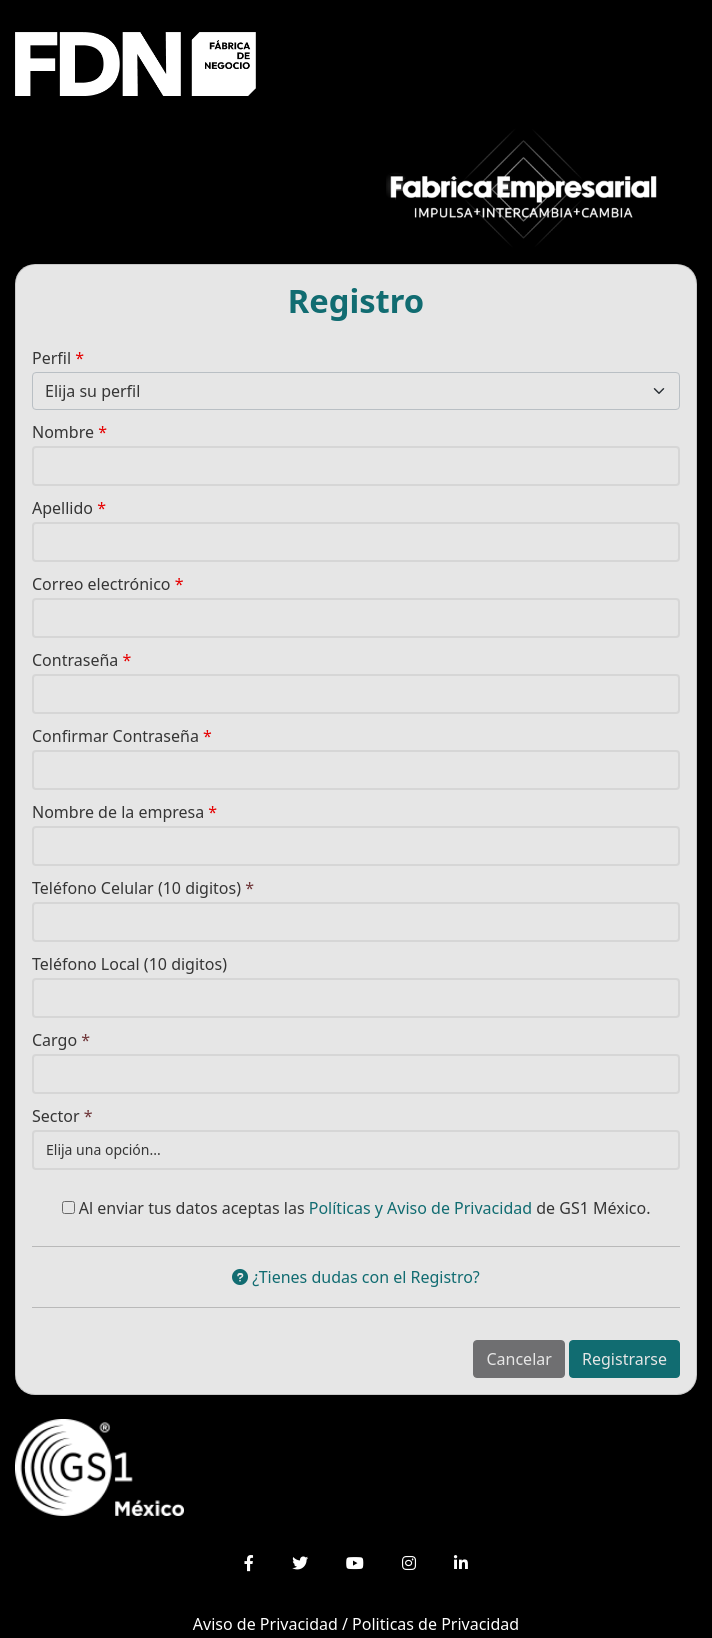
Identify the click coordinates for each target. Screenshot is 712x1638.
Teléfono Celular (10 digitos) (143, 888)
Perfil (58, 358)
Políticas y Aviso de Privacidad (420, 1208)
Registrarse (624, 1359)
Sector (62, 1116)
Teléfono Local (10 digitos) (129, 964)
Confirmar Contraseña (122, 736)
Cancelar (518, 1359)
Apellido (69, 508)
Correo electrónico (108, 584)
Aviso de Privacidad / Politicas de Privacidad (356, 1624)
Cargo (61, 1040)
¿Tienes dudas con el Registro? (356, 1277)
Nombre (69, 432)
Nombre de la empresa (124, 812)
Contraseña (81, 660)
